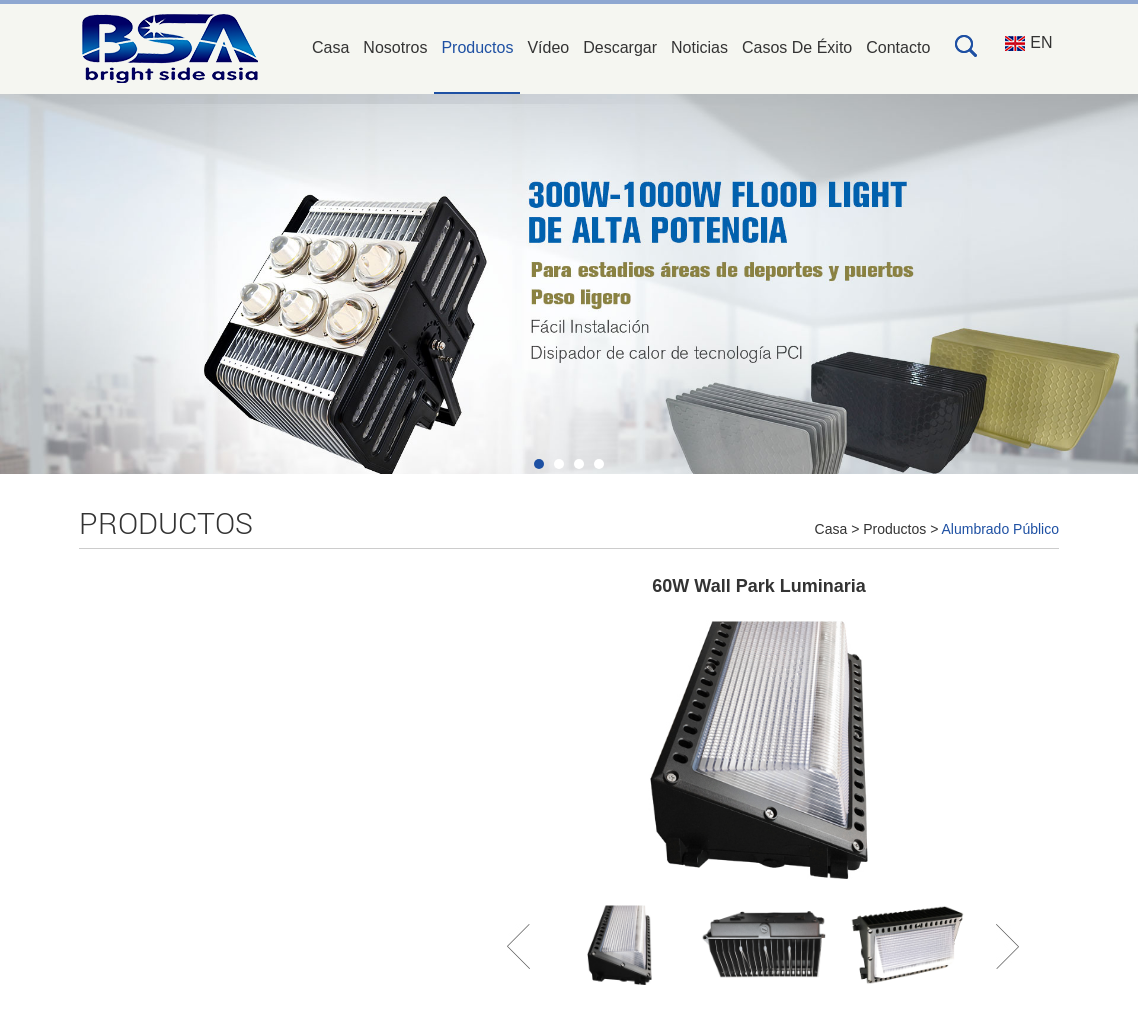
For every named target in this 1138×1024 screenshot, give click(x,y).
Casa (330, 47)
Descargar (620, 47)
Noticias (699, 47)
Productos (477, 47)
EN (1028, 42)
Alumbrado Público (1000, 529)
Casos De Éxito (797, 47)
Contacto (898, 47)
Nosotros (395, 47)
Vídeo (548, 47)
